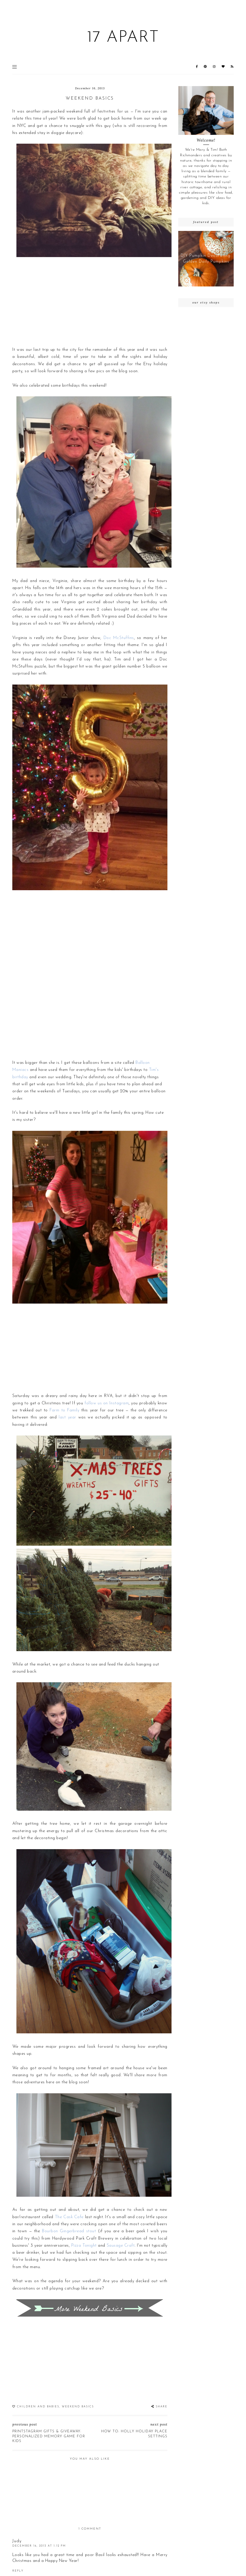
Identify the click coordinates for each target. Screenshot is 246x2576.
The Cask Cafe (69, 2217)
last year (67, 1417)
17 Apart (123, 38)
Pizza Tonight (84, 2245)
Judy (17, 2541)
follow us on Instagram (106, 1403)
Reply (17, 2571)
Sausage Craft (121, 2245)
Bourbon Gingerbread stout (69, 2231)
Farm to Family (64, 1410)
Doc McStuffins (119, 638)
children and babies (38, 2406)
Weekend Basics (78, 2406)
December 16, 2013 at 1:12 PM (39, 2546)
